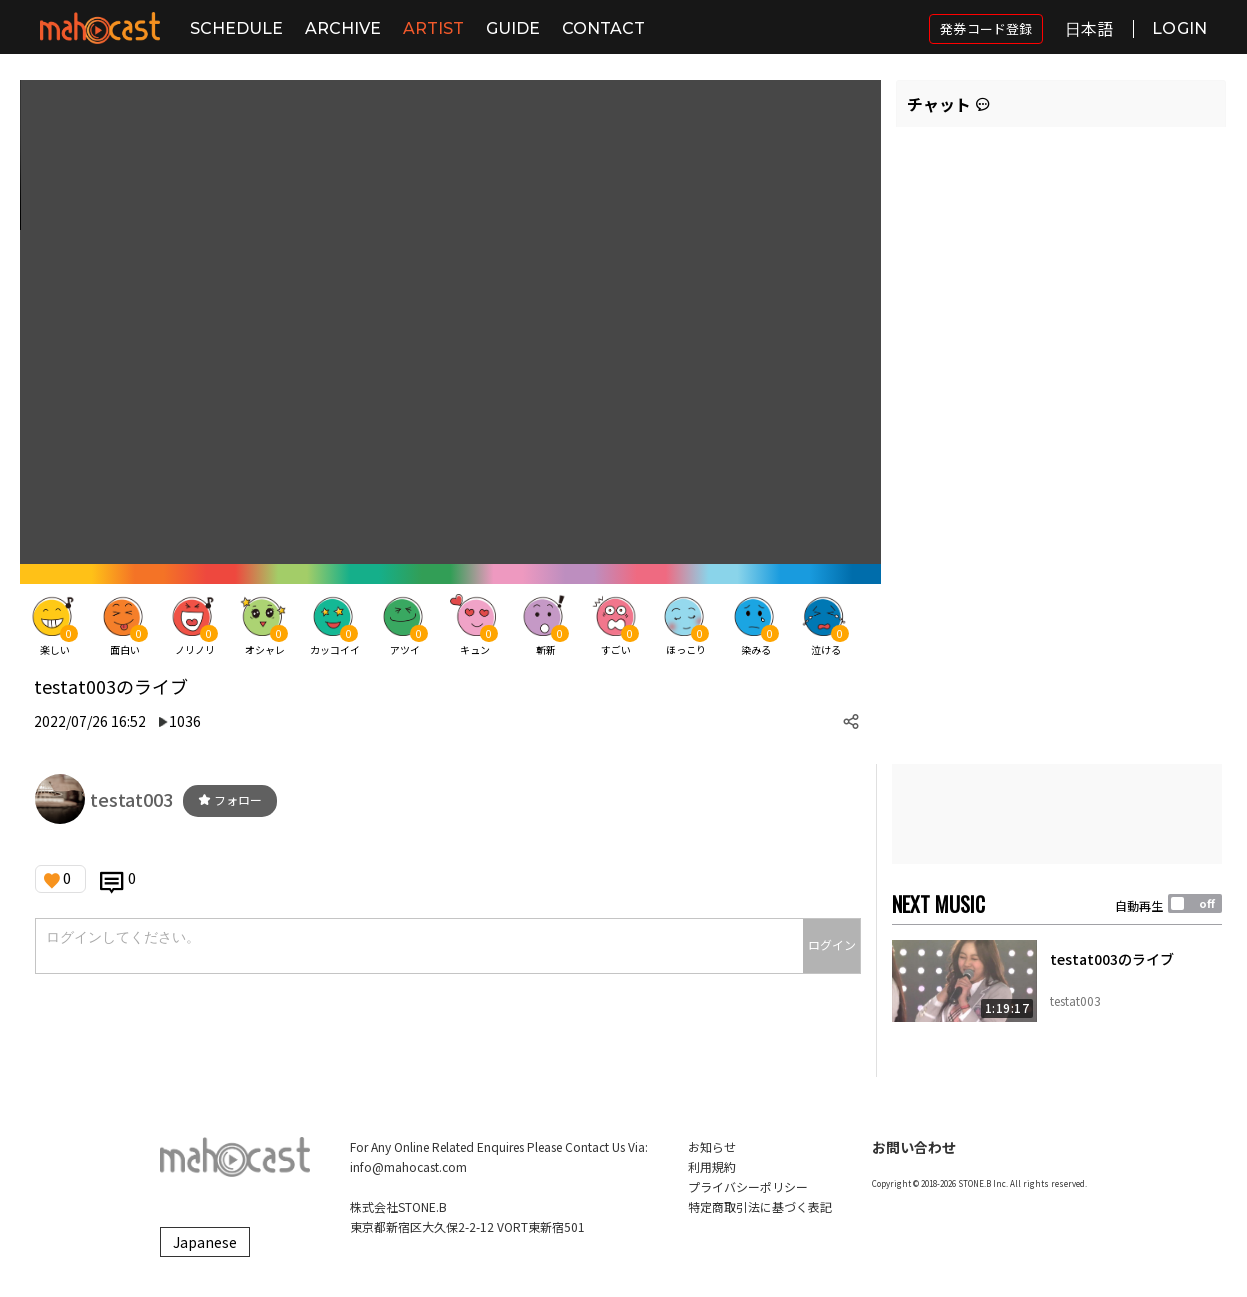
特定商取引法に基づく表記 (760, 1206)
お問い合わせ (914, 1147)
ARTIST (433, 28)
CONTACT (603, 28)
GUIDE (513, 28)
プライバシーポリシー (748, 1186)
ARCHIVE (343, 28)
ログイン (832, 944)
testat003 (131, 799)
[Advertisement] (1057, 814)
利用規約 (712, 1166)
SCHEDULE (236, 28)
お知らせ (712, 1146)
